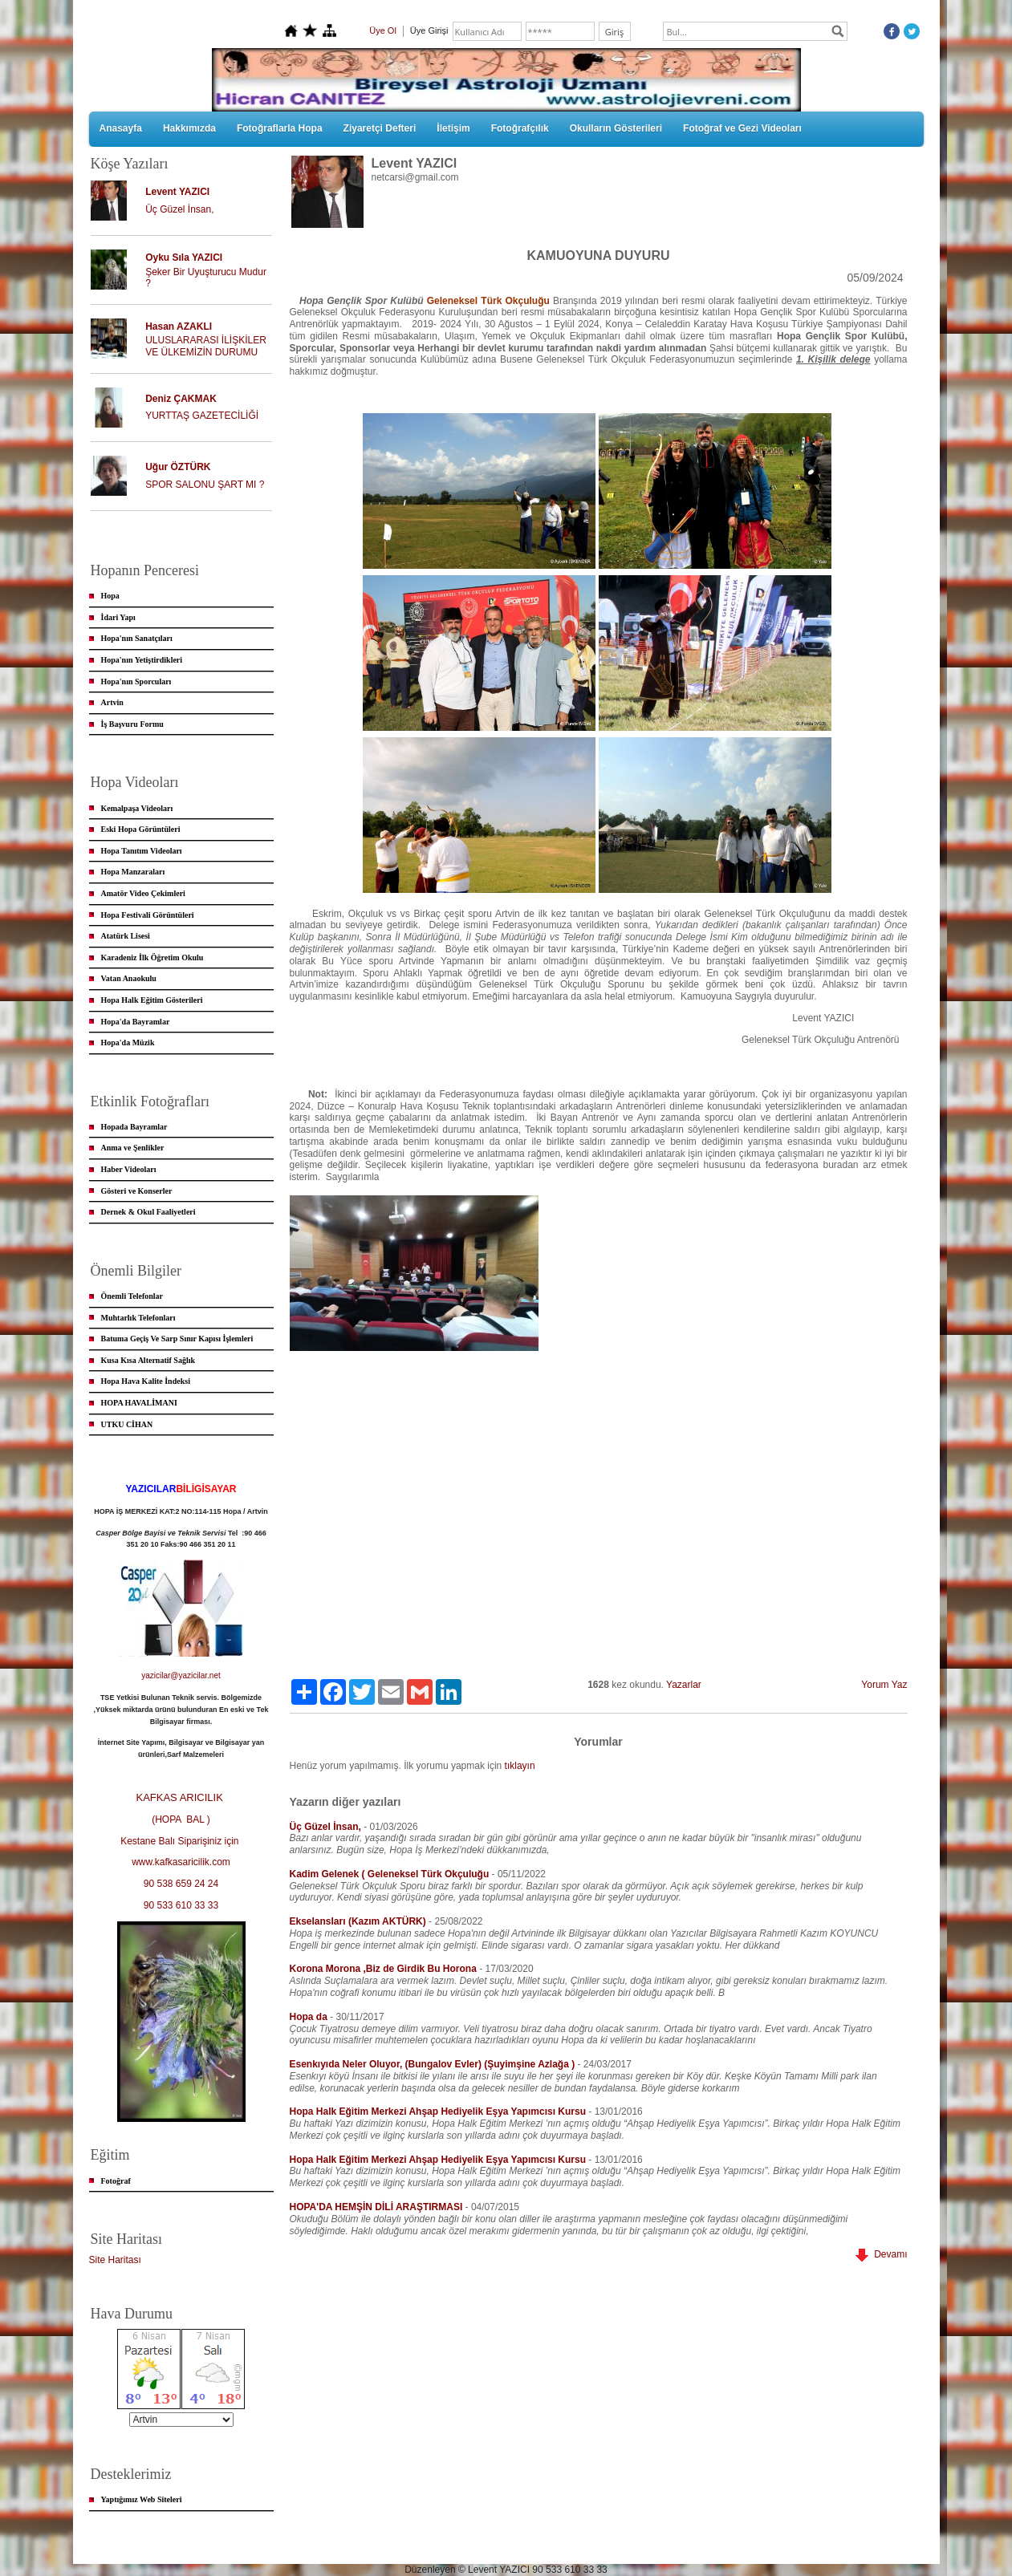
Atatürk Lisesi (125, 935)
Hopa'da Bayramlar (135, 1021)
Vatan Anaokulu (128, 978)
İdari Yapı (118, 617)
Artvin (112, 702)
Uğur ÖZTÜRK (177, 467)
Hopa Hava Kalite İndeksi (145, 1381)
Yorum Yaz (884, 1684)
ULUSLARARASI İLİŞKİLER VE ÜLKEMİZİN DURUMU (205, 346)
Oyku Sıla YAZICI (183, 257)
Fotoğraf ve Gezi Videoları (742, 128)
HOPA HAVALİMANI (139, 1402)
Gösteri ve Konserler (137, 1191)
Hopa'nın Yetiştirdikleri (142, 659)
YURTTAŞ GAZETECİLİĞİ (201, 415)
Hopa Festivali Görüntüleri (147, 915)
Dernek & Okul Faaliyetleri (148, 1211)
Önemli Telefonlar (132, 1296)
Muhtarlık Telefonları (138, 1317)
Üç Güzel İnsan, (179, 209)
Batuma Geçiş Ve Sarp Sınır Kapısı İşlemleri (177, 1338)
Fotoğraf (116, 2180)
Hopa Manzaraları (133, 871)
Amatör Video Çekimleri (143, 893)
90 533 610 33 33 (181, 1905)
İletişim (453, 128)
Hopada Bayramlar (134, 1126)
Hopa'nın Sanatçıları (137, 638)
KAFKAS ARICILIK (181, 1797)
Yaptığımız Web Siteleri (141, 2499)
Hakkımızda (189, 128)
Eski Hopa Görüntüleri (141, 829)
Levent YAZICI (177, 191)
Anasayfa (121, 128)
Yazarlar (683, 1684)
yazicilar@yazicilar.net (181, 1675)
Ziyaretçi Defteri (380, 128)
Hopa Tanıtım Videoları (141, 850)
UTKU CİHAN (127, 1424)
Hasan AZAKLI (178, 326)
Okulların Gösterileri (616, 128)
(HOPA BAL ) (181, 1819)
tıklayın (520, 1765)
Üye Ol (382, 30)
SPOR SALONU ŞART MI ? (204, 484)
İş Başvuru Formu (132, 724)
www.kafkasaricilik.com (181, 1862)
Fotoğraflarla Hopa (280, 128)
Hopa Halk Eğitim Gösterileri (152, 1000)
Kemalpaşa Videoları (137, 808)
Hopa (110, 595)
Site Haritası (115, 2260)
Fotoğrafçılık (520, 128)
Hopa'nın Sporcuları (136, 681)
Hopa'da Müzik (128, 1042)
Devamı (881, 2254)
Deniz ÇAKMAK (181, 398)
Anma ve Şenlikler (133, 1147)
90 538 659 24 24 (181, 1883)
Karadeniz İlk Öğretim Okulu (152, 957)
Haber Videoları (128, 1169)
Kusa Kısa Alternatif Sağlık (148, 1360)
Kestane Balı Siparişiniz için (181, 1841)
